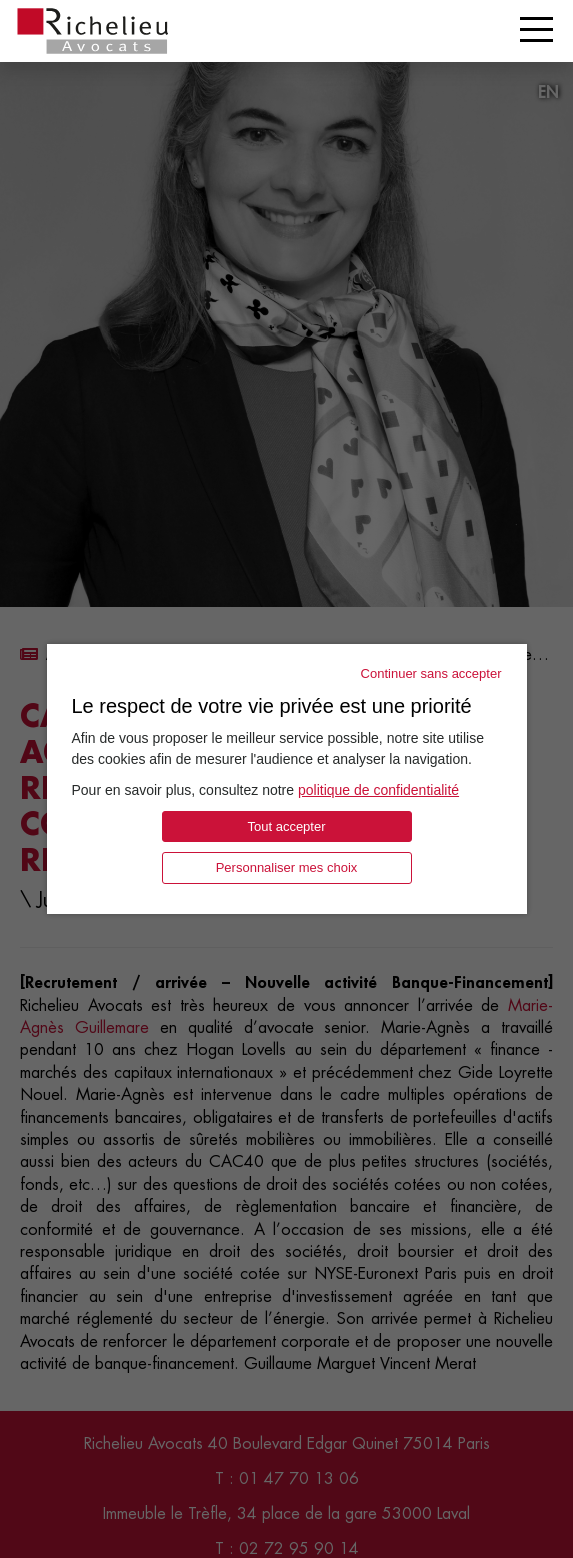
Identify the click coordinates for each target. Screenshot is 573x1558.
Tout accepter (286, 826)
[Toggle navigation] (536, 29)
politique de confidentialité (378, 790)
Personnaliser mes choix (287, 867)
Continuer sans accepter (431, 673)
